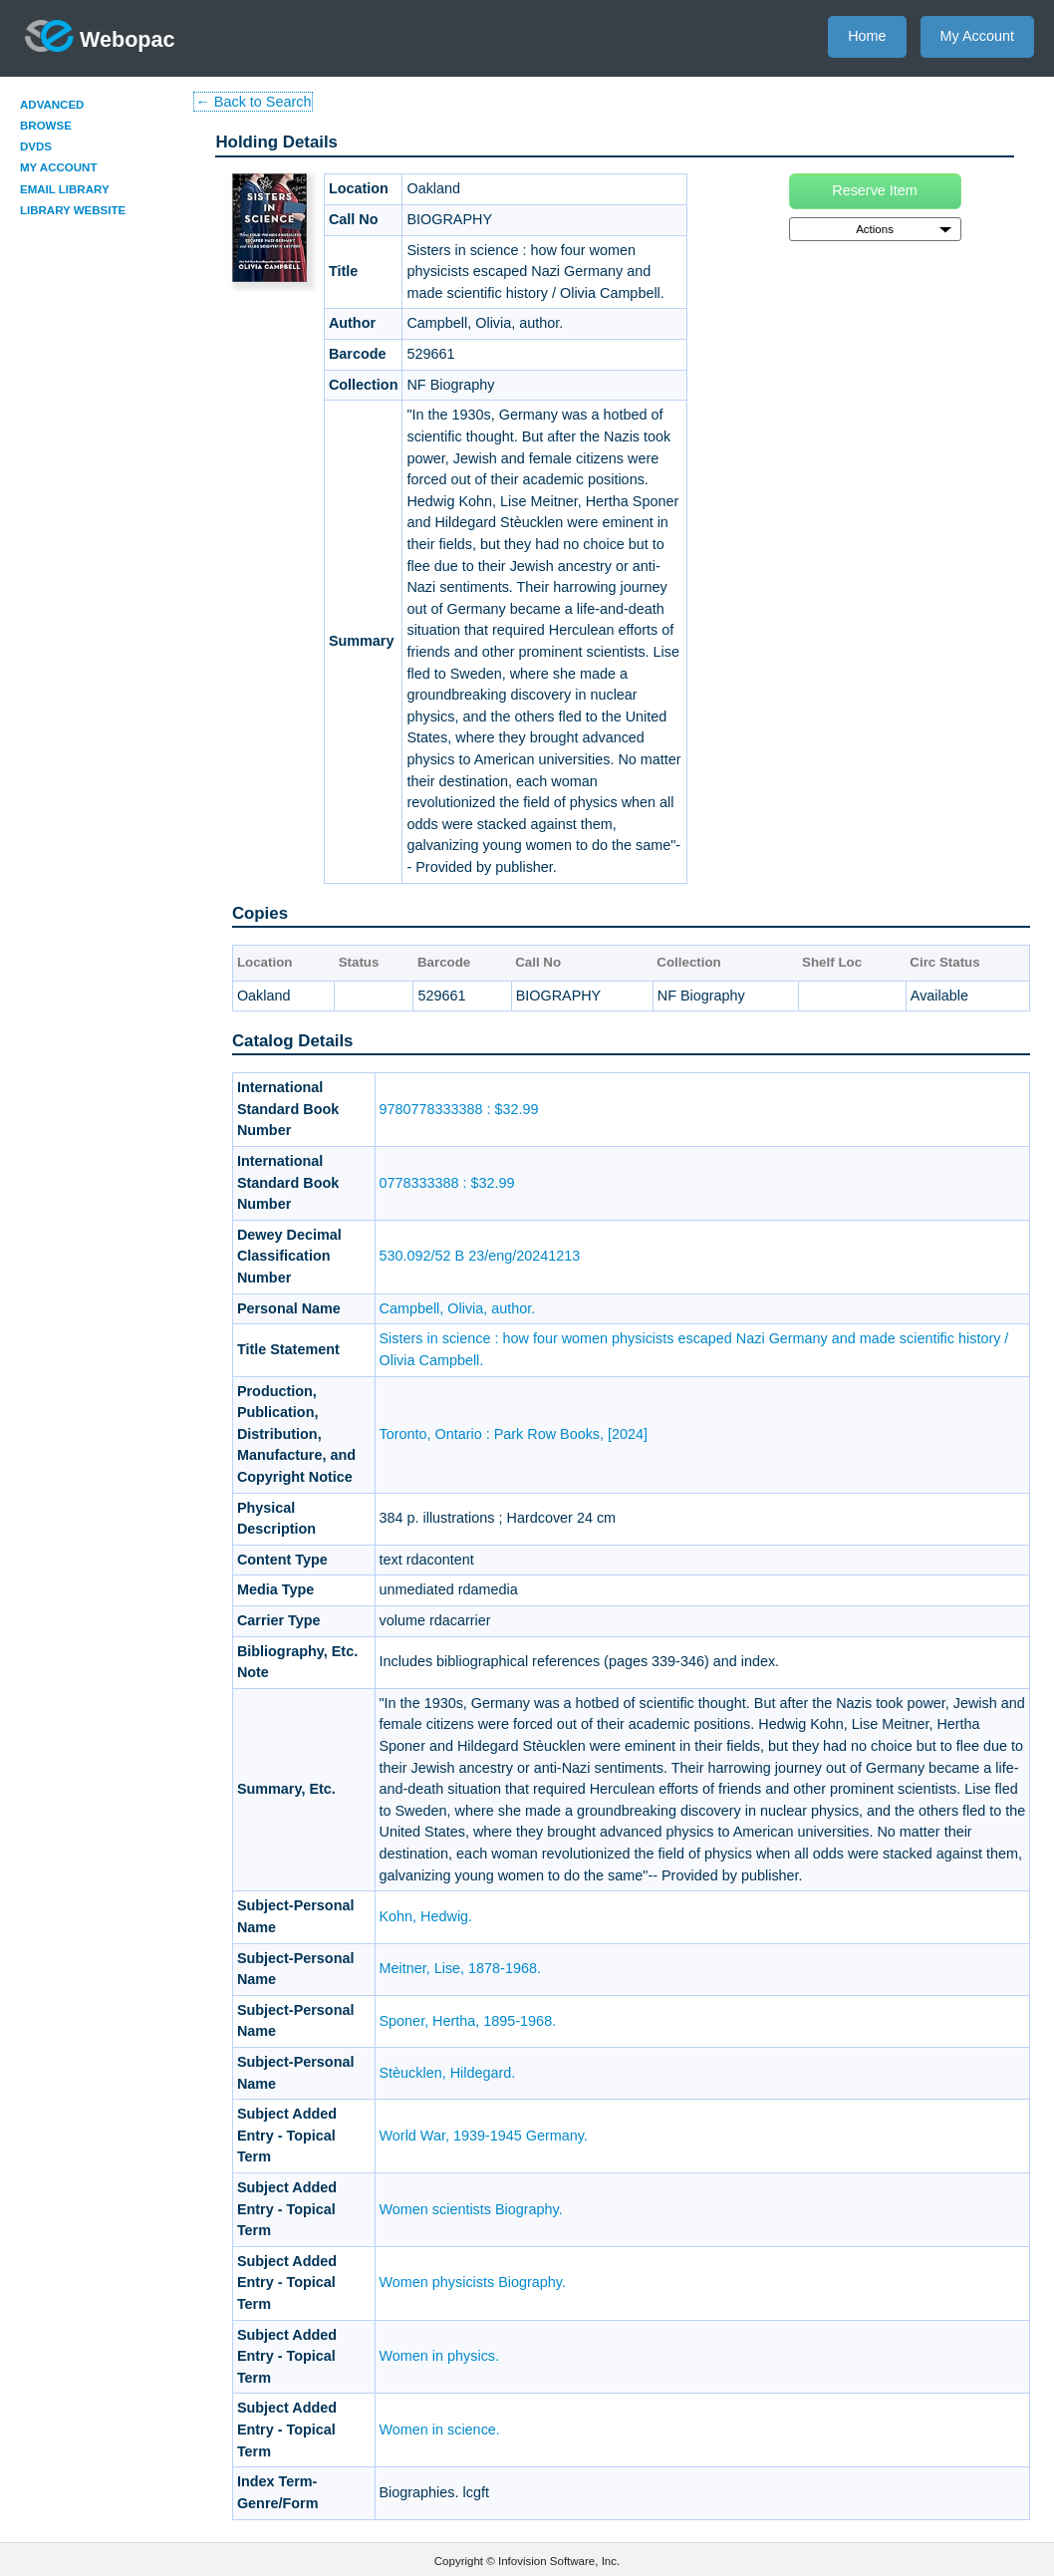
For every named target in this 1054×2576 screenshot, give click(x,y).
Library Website (73, 210)
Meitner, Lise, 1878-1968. (460, 1968)
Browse (46, 126)
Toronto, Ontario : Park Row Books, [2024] (514, 1434)
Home (867, 36)
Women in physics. (440, 2356)
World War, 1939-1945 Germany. (484, 2136)
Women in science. (440, 2429)
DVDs (36, 146)
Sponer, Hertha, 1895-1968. (468, 2021)
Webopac (100, 36)
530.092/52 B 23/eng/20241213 (480, 1256)
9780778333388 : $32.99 (459, 1109)
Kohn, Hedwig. (426, 1916)
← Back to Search (253, 102)
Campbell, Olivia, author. (458, 1308)
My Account (977, 36)
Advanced (52, 105)
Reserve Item (875, 190)
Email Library (65, 189)
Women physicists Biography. (473, 2282)
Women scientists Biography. (471, 2209)
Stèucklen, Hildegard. (448, 2073)
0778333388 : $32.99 (447, 1183)
